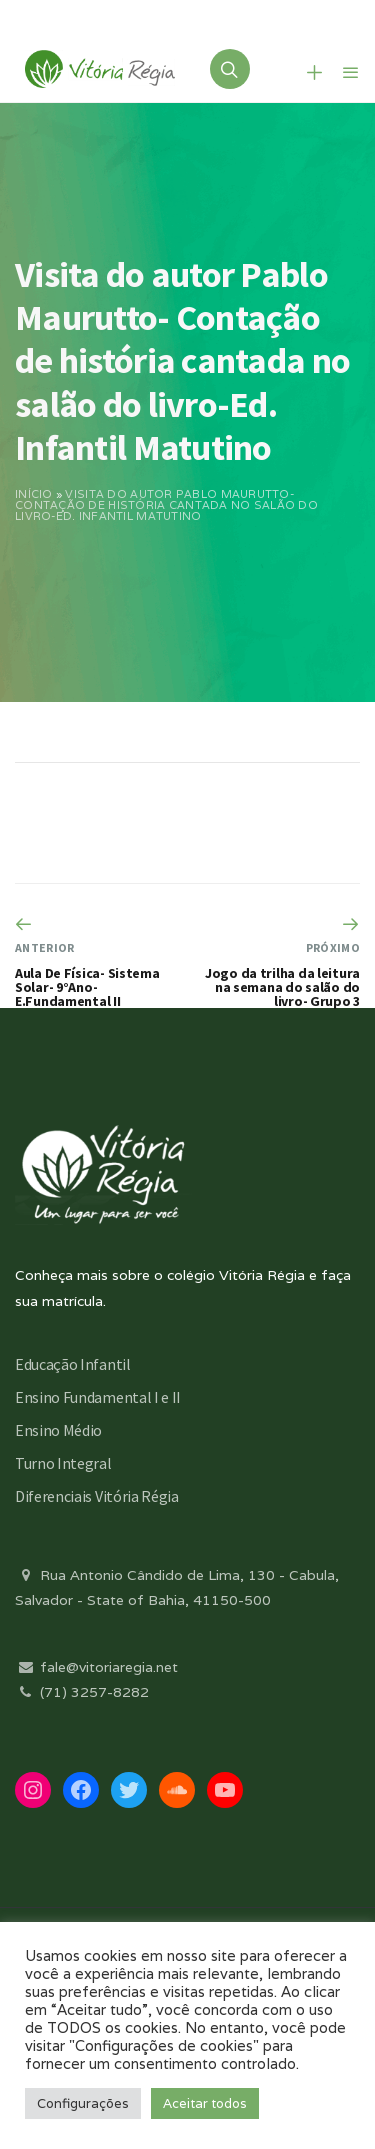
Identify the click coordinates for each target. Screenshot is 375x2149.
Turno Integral (63, 1463)
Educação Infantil (73, 1364)
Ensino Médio (58, 1430)
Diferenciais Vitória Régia (97, 1496)
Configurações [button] (83, 2103)
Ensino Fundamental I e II (98, 1397)
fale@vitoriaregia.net (96, 1667)
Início (34, 494)
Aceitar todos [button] (205, 2103)
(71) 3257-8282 (82, 1692)
